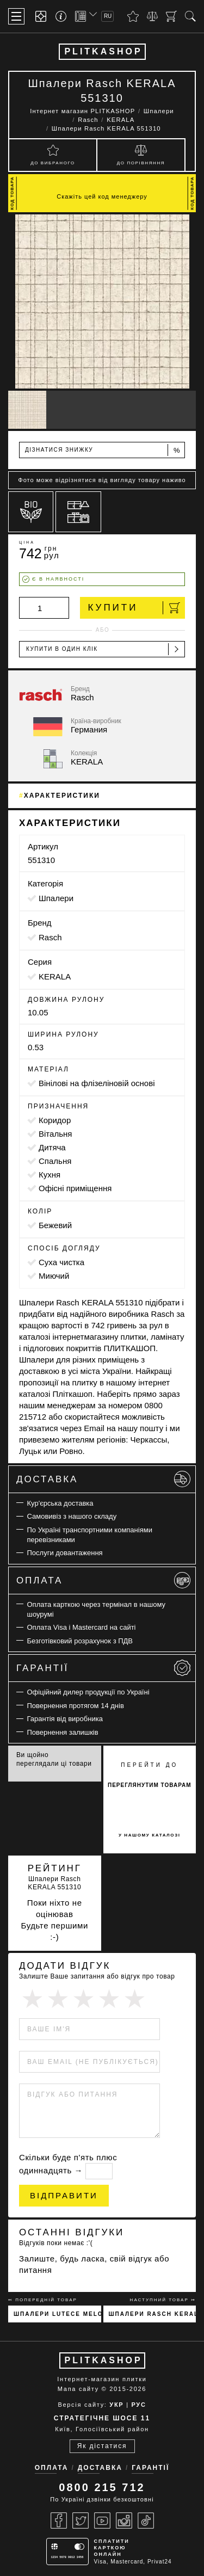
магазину (101, 1336)
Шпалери (56, 898)
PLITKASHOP (103, 51)
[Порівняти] (152, 16)
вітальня (55, 1133)
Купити (134, 608)
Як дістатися (102, 2446)
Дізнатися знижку (103, 450)
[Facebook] (59, 2520)
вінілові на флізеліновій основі (96, 1083)
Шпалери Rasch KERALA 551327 (152, 2314)
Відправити (64, 2195)
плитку (84, 1382)
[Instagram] (124, 2520)
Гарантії (103, 1668)
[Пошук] (190, 16)
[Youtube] (102, 2520)
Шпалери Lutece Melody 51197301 (57, 2314)
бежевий (55, 1225)
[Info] (62, 16)
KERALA (55, 976)
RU (108, 16)
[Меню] (16, 16)
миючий (54, 1275)
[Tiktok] (146, 2520)
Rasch (50, 937)
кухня (49, 1174)
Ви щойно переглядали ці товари (54, 1759)
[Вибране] (133, 16)
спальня (55, 1161)
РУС (138, 2404)
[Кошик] (171, 16)
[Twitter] (80, 2520)
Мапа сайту (78, 2389)
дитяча (52, 1147)
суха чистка (61, 1262)
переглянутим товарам (149, 1785)
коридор (55, 1120)
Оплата (103, 1580)
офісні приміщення (75, 1188)
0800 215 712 (102, 2487)
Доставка (103, 1479)
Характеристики (62, 795)
